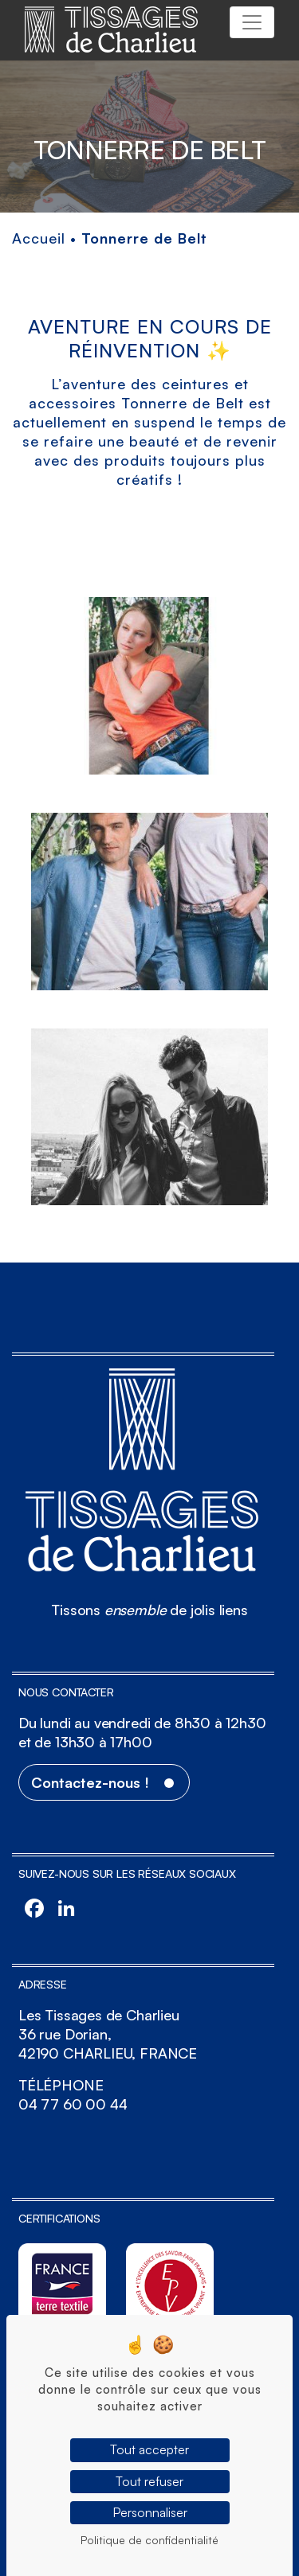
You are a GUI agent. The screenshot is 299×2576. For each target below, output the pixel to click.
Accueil (38, 238)
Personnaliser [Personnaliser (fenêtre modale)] (149, 2512)
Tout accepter (149, 2449)
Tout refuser (149, 2481)
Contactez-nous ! (90, 1782)
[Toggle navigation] (252, 22)
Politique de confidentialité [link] (149, 2540)
